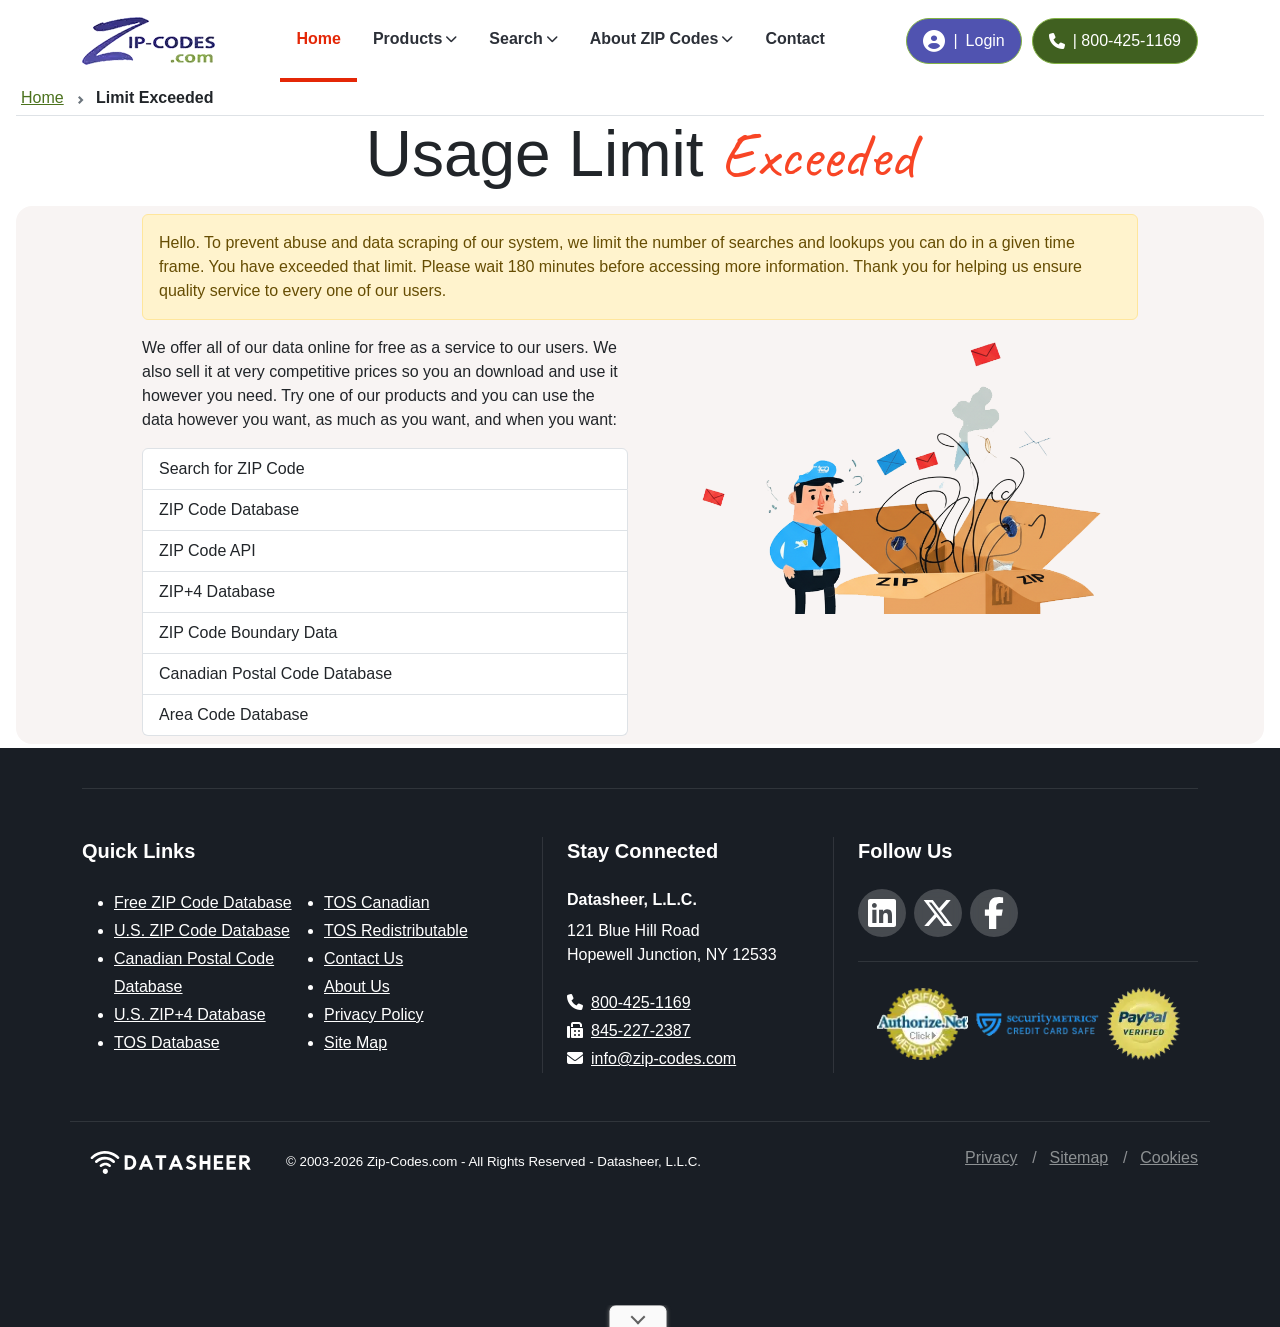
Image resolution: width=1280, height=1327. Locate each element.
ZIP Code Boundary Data (248, 632)
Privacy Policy (374, 1014)
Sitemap (1078, 1157)
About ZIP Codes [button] (654, 38)
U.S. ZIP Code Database (202, 930)
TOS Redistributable (396, 930)
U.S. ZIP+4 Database (190, 1014)
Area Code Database (233, 714)
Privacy (991, 1157)
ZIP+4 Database (217, 591)
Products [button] (407, 38)
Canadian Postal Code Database (275, 673)
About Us (357, 986)
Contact (795, 38)
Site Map (355, 1042)
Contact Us (363, 958)
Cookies (1169, 1157)
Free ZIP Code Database (203, 902)
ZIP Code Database (229, 509)
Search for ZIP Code (232, 468)
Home (318, 38)
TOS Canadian (377, 902)
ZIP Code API (207, 550)
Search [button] (515, 38)
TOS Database (167, 1042)
